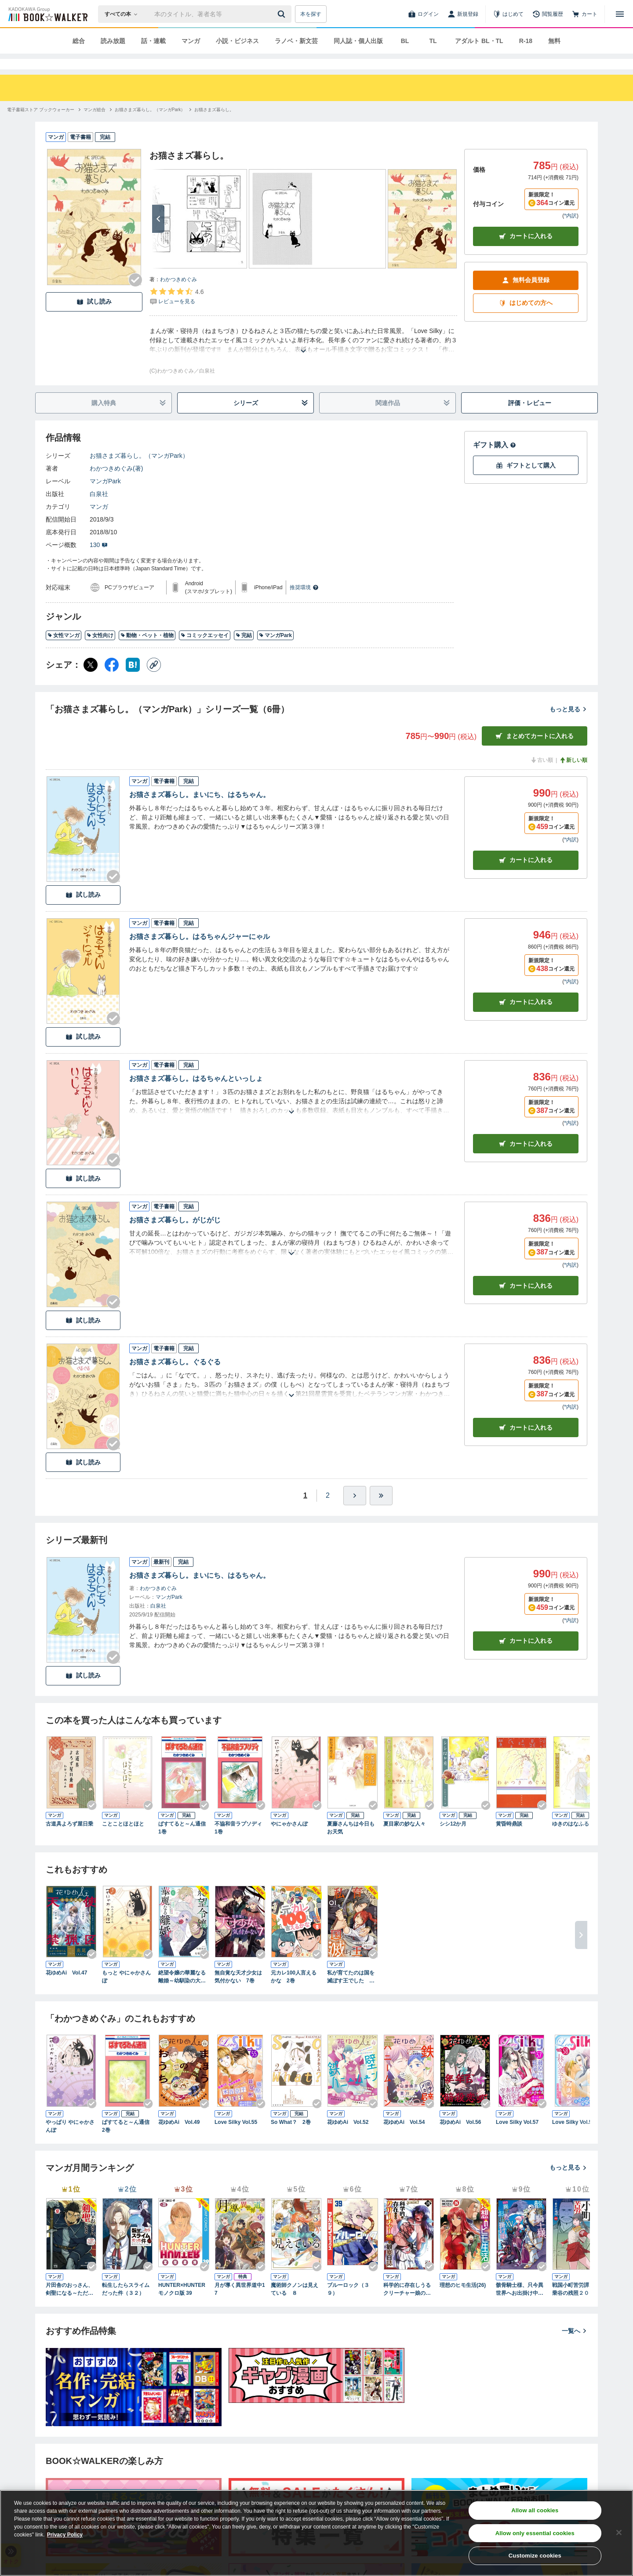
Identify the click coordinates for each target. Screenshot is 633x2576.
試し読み (94, 317)
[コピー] (154, 680)
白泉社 (99, 509)
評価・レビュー (529, 418)
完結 (244, 651)
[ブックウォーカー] (47, 14)
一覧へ (574, 2346)
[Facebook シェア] (111, 680)
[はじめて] (508, 14)
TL (433, 40)
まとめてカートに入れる (534, 752)
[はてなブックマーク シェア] (132, 680)
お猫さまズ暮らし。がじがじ (175, 1235)
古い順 (541, 775)
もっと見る (568, 724)
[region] (316, 2533)
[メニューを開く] (619, 14)
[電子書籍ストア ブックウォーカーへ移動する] (40, 125)
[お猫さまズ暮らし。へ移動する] (214, 125)
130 (99, 560)
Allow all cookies (534, 2510)
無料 (554, 40)
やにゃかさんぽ (289, 1840)
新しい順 (573, 775)
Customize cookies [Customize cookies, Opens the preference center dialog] (535, 2555)
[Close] (619, 2532)
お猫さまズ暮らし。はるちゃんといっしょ (196, 1094)
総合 (79, 40)
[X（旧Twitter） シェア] (90, 680)
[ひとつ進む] (354, 1511)
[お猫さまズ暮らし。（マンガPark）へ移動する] (150, 125)
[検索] (282, 14)
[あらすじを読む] (303, 356)
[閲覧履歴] (548, 14)
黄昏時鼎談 (509, 1840)
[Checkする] (135, 296)
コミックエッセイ (205, 651)
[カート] (584, 14)
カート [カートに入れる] (526, 876)
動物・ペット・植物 (147, 651)
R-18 (525, 40)
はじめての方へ (526, 318)
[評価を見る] (176, 312)
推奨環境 (304, 603)
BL (405, 40)
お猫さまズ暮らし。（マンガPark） (139, 471)
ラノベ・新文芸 (296, 40)
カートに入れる (526, 252)
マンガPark (105, 496)
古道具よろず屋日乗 (69, 1840)
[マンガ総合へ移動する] (95, 125)
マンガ (191, 40)
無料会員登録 (525, 296)
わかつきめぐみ (178, 295)
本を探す (310, 14)
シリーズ (271, 419)
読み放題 (113, 40)
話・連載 (153, 40)
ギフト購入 (494, 460)
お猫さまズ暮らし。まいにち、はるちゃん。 (199, 810)
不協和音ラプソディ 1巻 (240, 1844)
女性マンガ (63, 651)
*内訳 (570, 231)
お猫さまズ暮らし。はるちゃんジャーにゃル (199, 952)
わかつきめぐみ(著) (116, 484)
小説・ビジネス (237, 40)
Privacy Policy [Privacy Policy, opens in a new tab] (65, 2535)
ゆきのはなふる (570, 1840)
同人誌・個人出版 (358, 40)
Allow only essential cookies (535, 2533)
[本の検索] (123, 14)
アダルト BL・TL (479, 40)
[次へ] (158, 235)
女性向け (100, 651)
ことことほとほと (123, 1840)
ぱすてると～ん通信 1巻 (183, 1844)
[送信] (282, 14)
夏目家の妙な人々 (404, 1840)
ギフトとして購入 (526, 481)
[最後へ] (381, 1511)
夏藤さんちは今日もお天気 (351, 1844)
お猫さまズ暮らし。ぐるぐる (175, 1377)
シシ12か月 (453, 1840)
